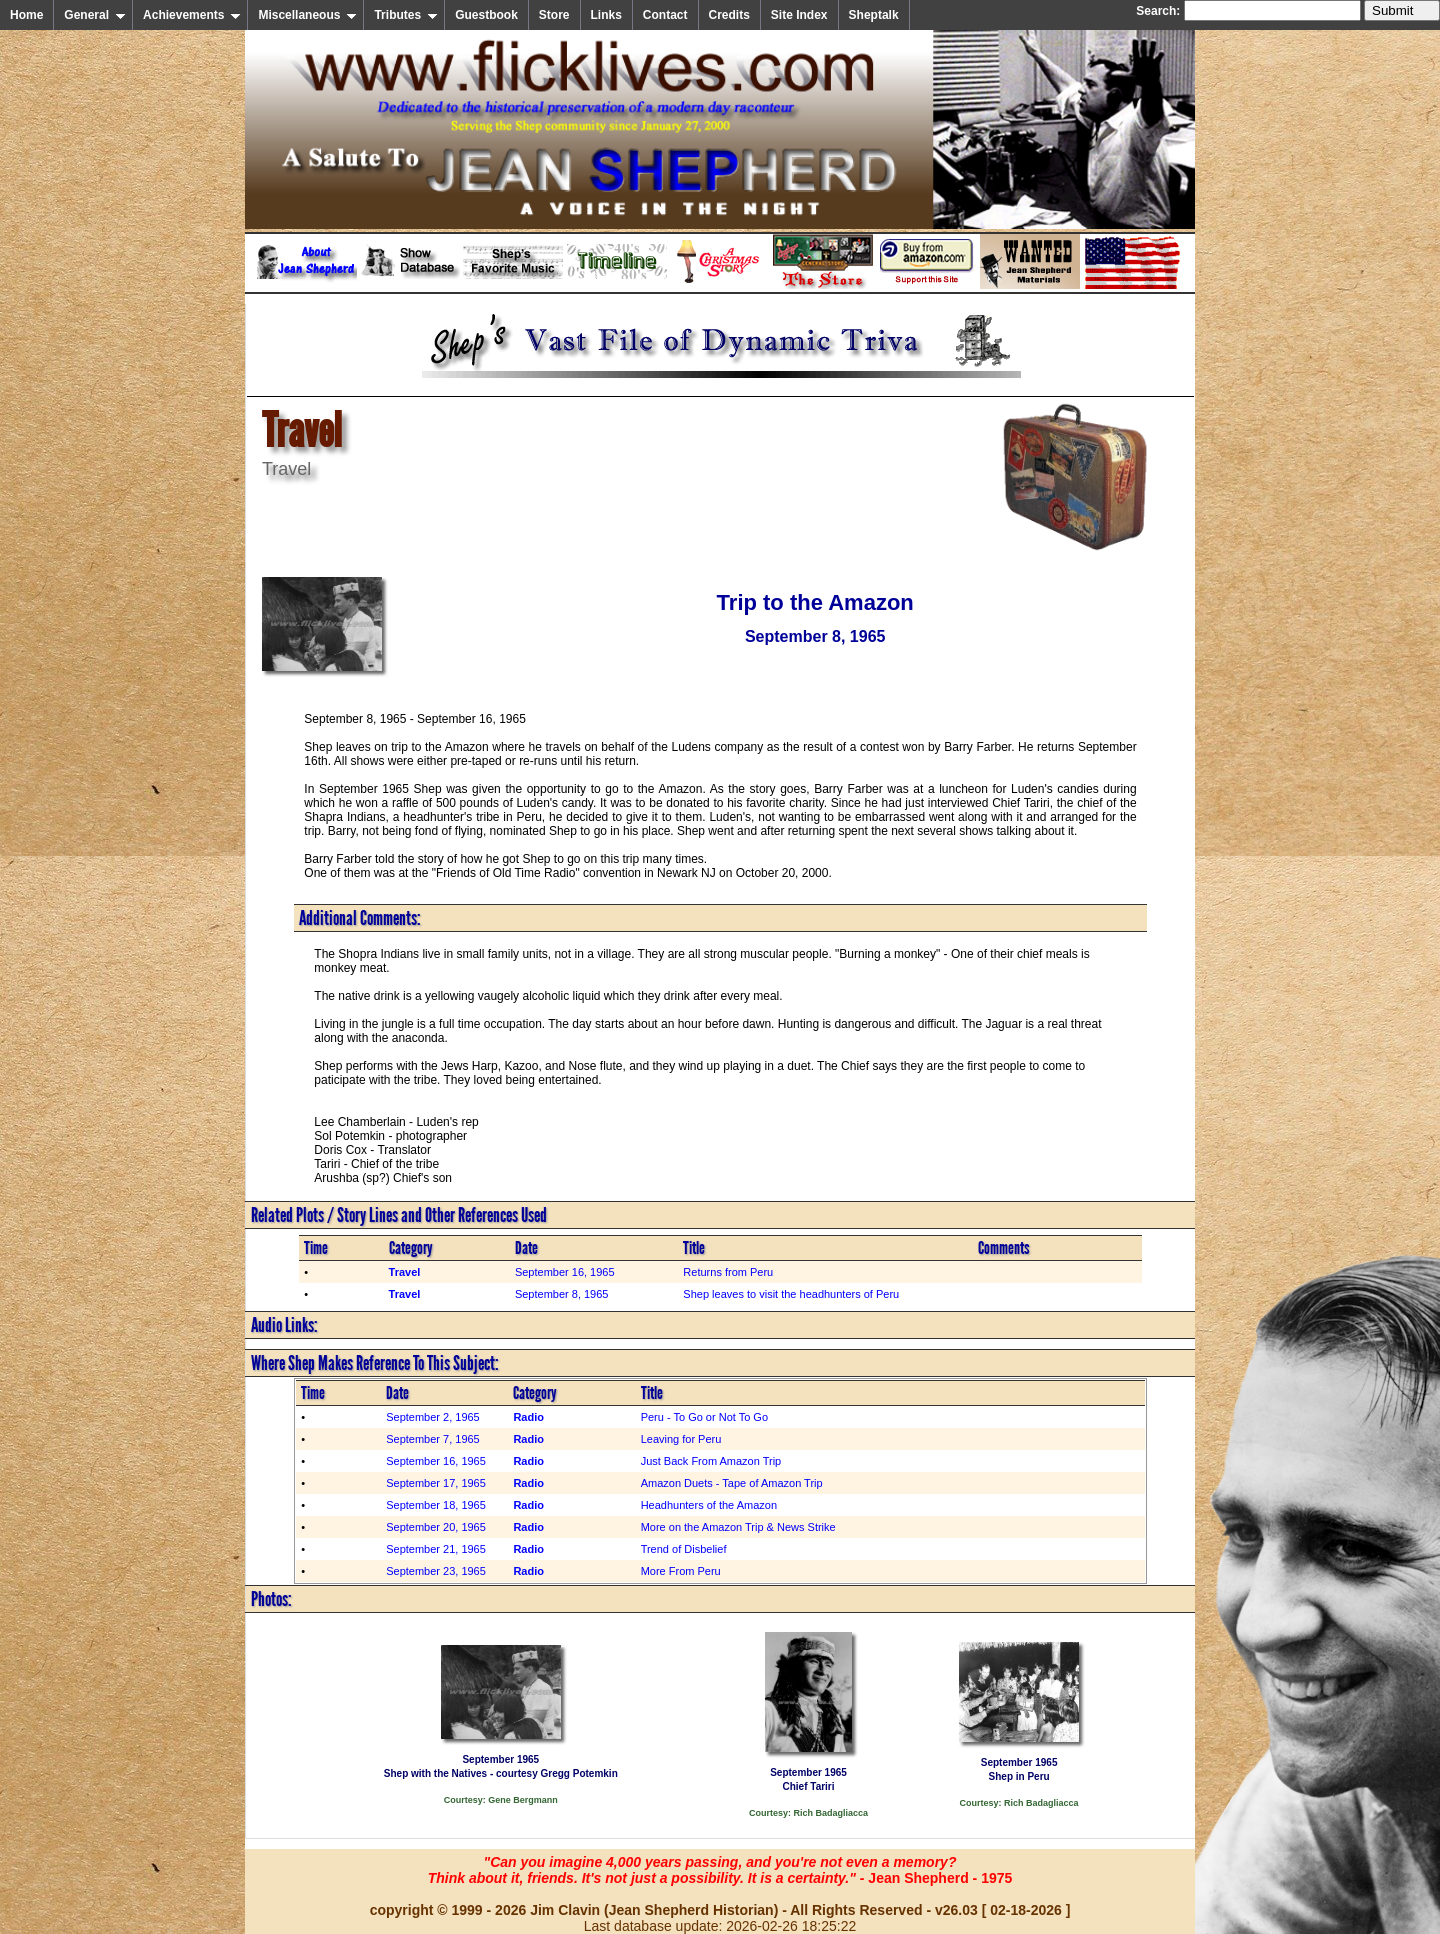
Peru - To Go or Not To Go (704, 1417)
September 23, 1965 (436, 1571)
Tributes (406, 15)
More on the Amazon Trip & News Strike (738, 1527)
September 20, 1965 (436, 1527)
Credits (729, 15)
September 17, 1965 (436, 1483)
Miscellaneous (307, 15)
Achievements (192, 15)
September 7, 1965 (433, 1439)
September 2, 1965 (433, 1417)
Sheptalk (874, 15)
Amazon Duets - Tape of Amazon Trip (732, 1483)
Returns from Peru (728, 1272)
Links (606, 15)
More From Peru (681, 1571)
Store (554, 15)
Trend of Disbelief (684, 1549)
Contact (665, 15)
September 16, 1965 (565, 1272)
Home (26, 15)
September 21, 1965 (436, 1549)
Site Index (799, 15)
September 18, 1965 (436, 1505)
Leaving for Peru (681, 1439)
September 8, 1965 (562, 1294)
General (95, 15)
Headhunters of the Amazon (709, 1505)
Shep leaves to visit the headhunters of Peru (791, 1294)
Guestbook (486, 15)
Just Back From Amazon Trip (711, 1461)
